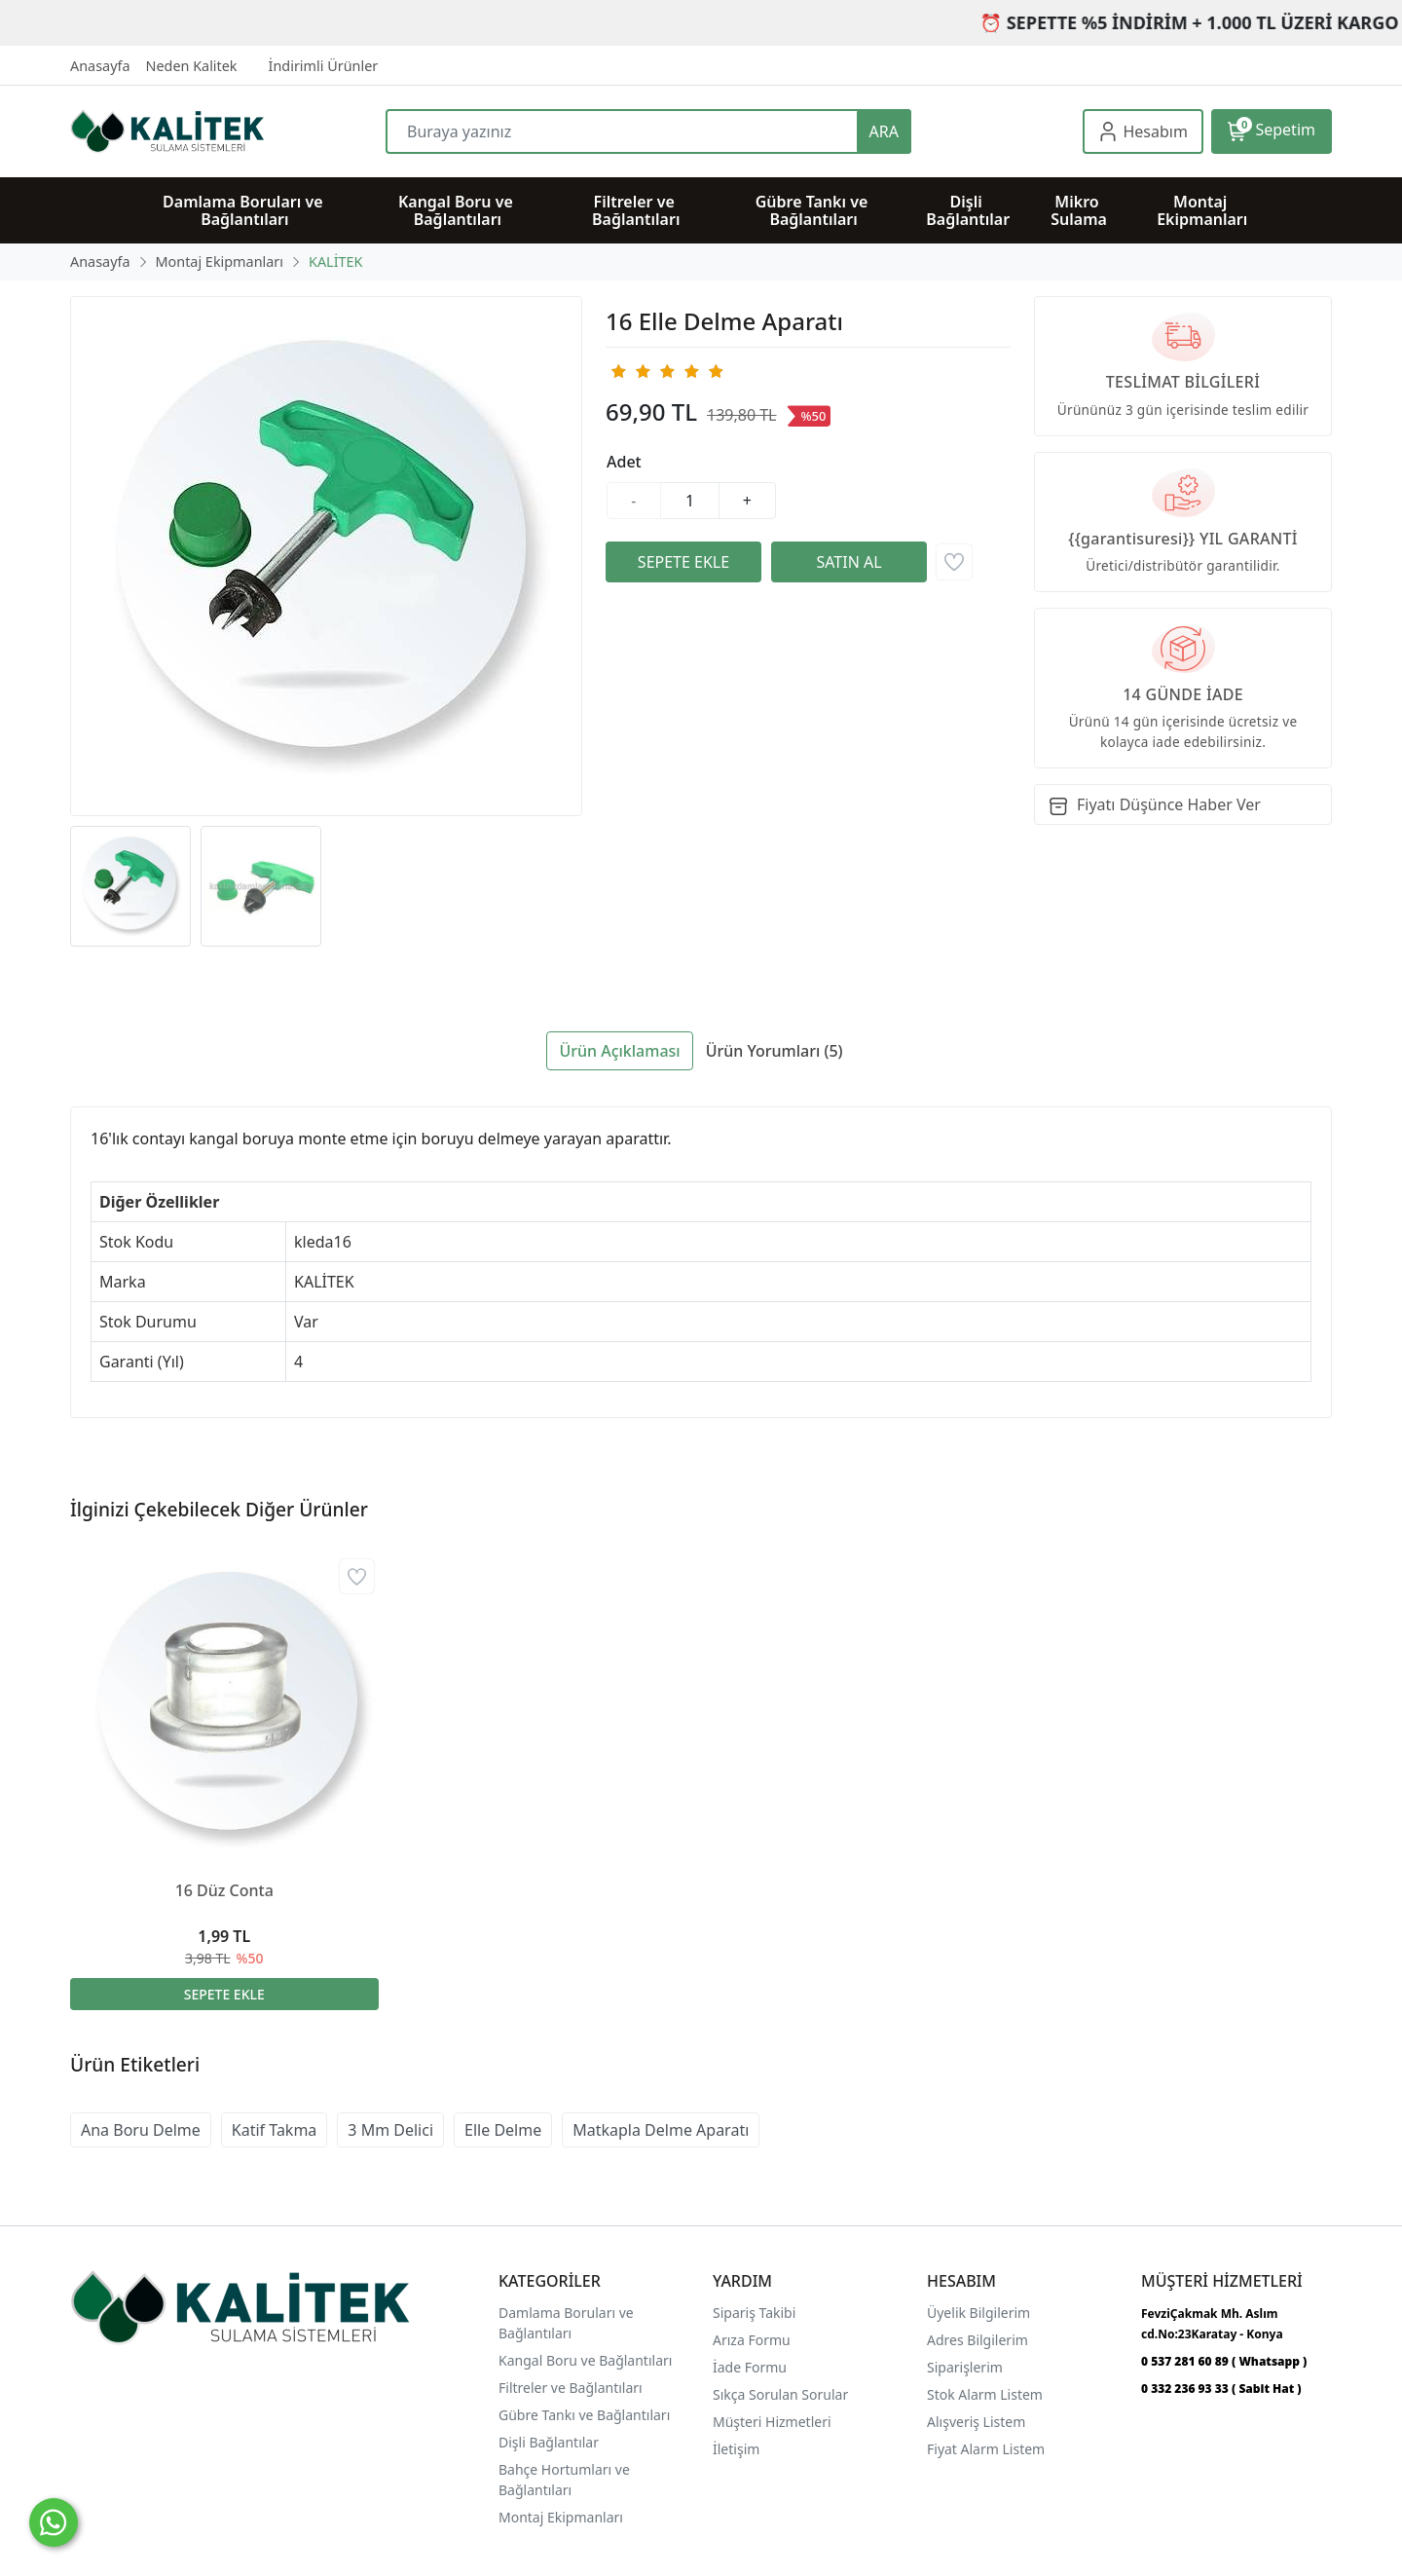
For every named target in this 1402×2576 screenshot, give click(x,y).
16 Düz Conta (224, 1890)
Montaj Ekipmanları (560, 2517)
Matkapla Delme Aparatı (660, 2130)
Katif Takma (274, 2130)
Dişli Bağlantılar (548, 2442)
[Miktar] (690, 500)
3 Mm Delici (390, 2130)
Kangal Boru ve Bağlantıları (585, 2360)
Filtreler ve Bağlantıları (570, 2387)
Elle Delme (502, 2130)
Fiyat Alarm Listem (986, 2449)
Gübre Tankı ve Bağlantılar (582, 2415)
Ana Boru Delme (141, 2130)
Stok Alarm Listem (985, 2394)
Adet (624, 461)
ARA (884, 131)
